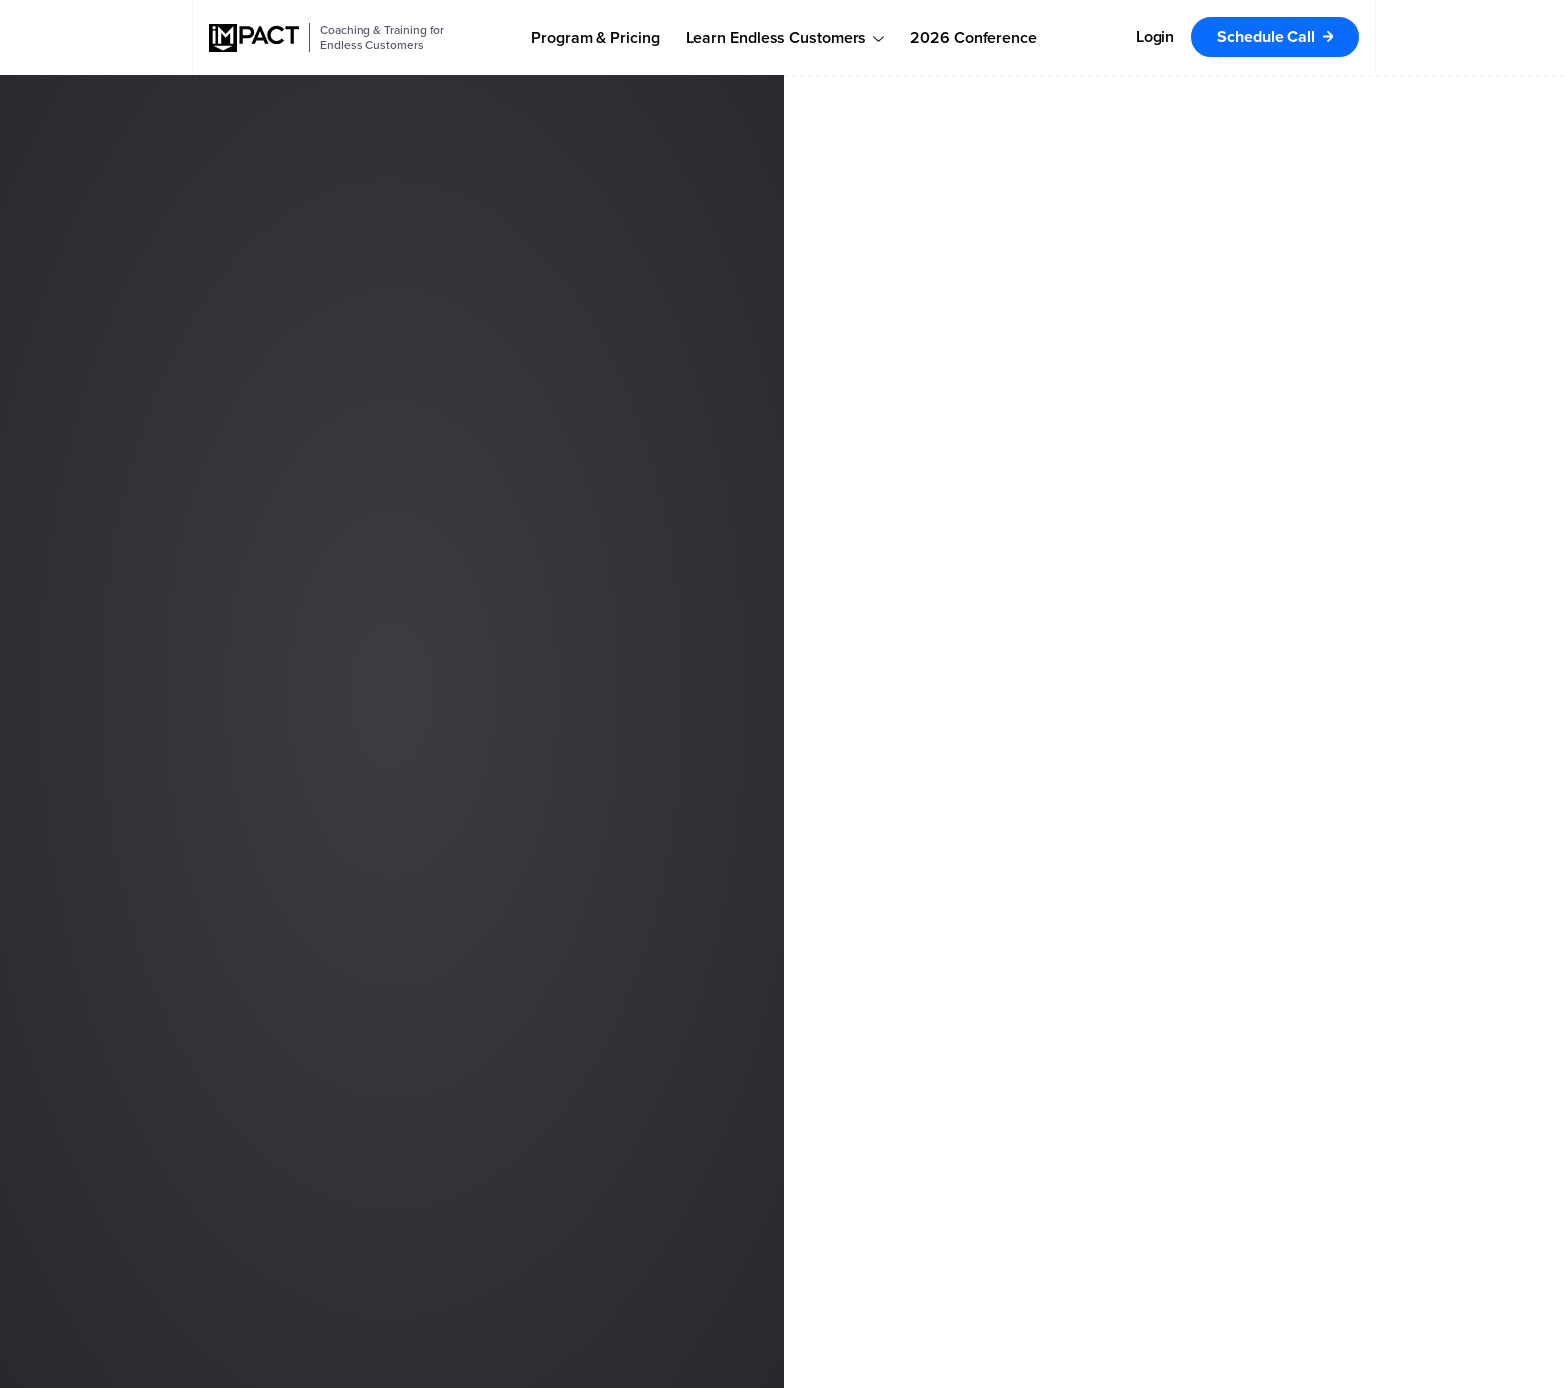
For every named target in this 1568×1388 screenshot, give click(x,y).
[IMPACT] (254, 38)
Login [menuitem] (1155, 36)
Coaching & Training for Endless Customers (382, 37)
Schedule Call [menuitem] (1266, 36)
